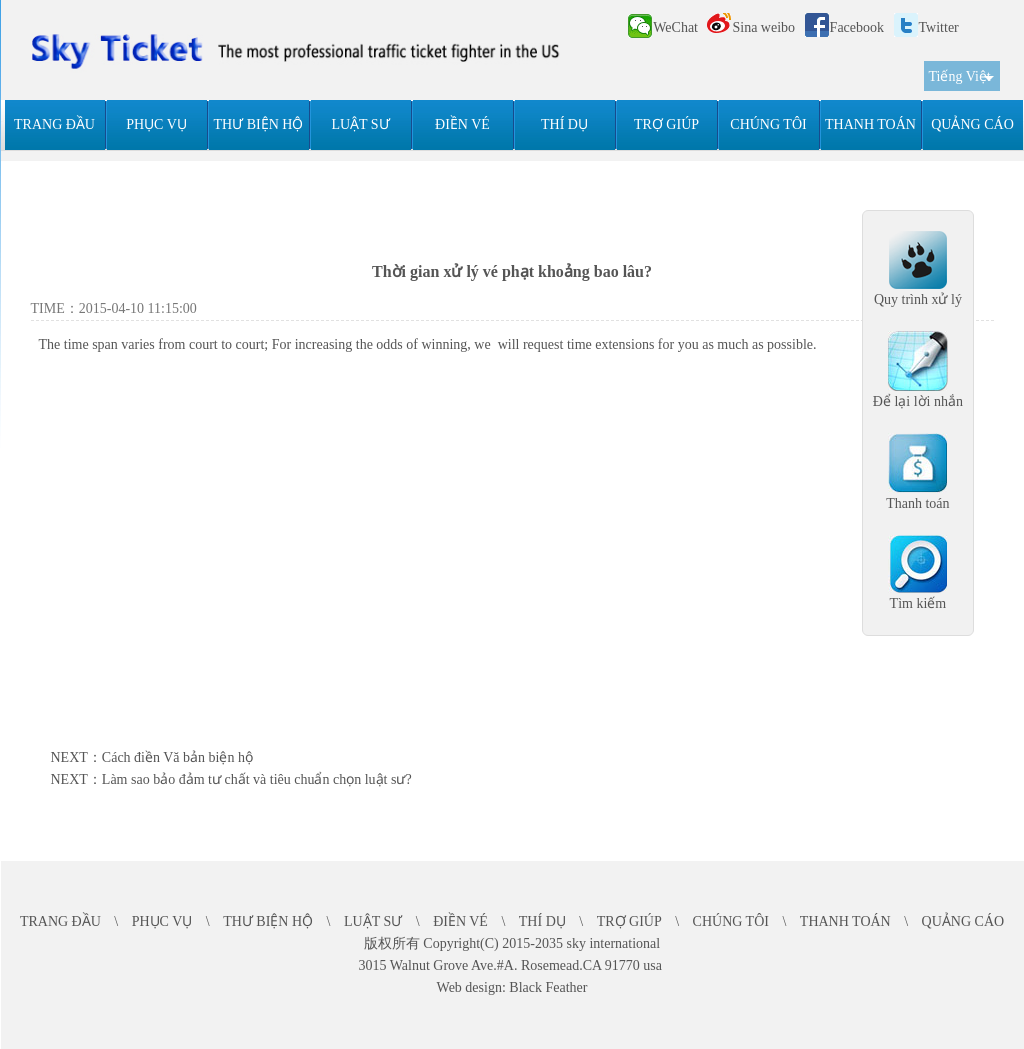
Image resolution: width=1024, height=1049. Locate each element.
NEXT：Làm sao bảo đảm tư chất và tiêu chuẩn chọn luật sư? (231, 779)
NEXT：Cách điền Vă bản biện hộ (152, 757)
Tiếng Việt (960, 76)
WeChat (663, 25)
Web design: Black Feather (512, 987)
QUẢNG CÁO (972, 124)
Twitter (926, 27)
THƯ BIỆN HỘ (259, 124)
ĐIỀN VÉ (462, 124)
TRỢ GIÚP (666, 124)
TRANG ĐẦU (54, 124)
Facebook (844, 27)
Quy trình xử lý (918, 299)
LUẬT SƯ (360, 124)
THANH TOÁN (870, 124)
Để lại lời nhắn (918, 401)
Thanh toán (917, 503)
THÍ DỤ (564, 124)
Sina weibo (751, 27)
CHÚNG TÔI (768, 124)
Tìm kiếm (918, 603)
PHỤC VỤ (156, 124)
